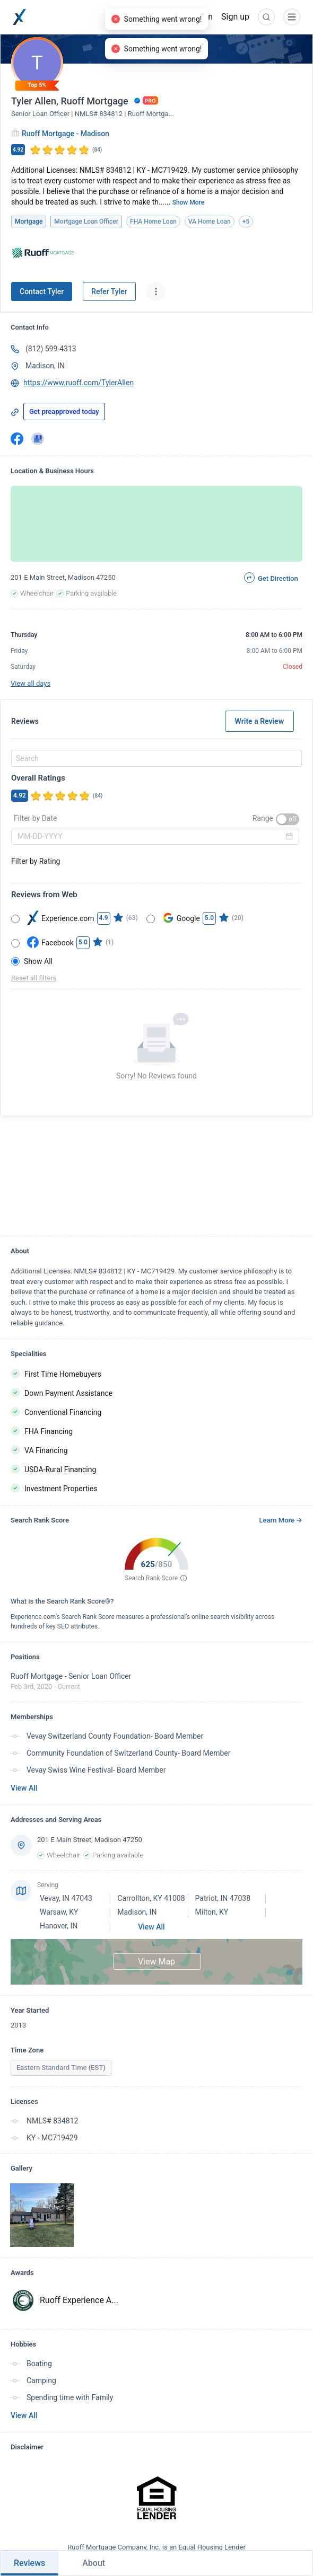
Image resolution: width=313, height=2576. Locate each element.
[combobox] (155, 758)
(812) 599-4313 (50, 348)
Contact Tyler (42, 291)
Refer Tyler (109, 291)
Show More (188, 202)
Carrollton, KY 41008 (151, 1898)
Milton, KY (212, 1912)
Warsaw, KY (59, 1912)
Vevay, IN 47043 (66, 1898)
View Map (156, 1962)
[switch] (287, 819)
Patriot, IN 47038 (223, 1898)
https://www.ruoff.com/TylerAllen (78, 382)
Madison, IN (45, 365)
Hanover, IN (58, 1926)
